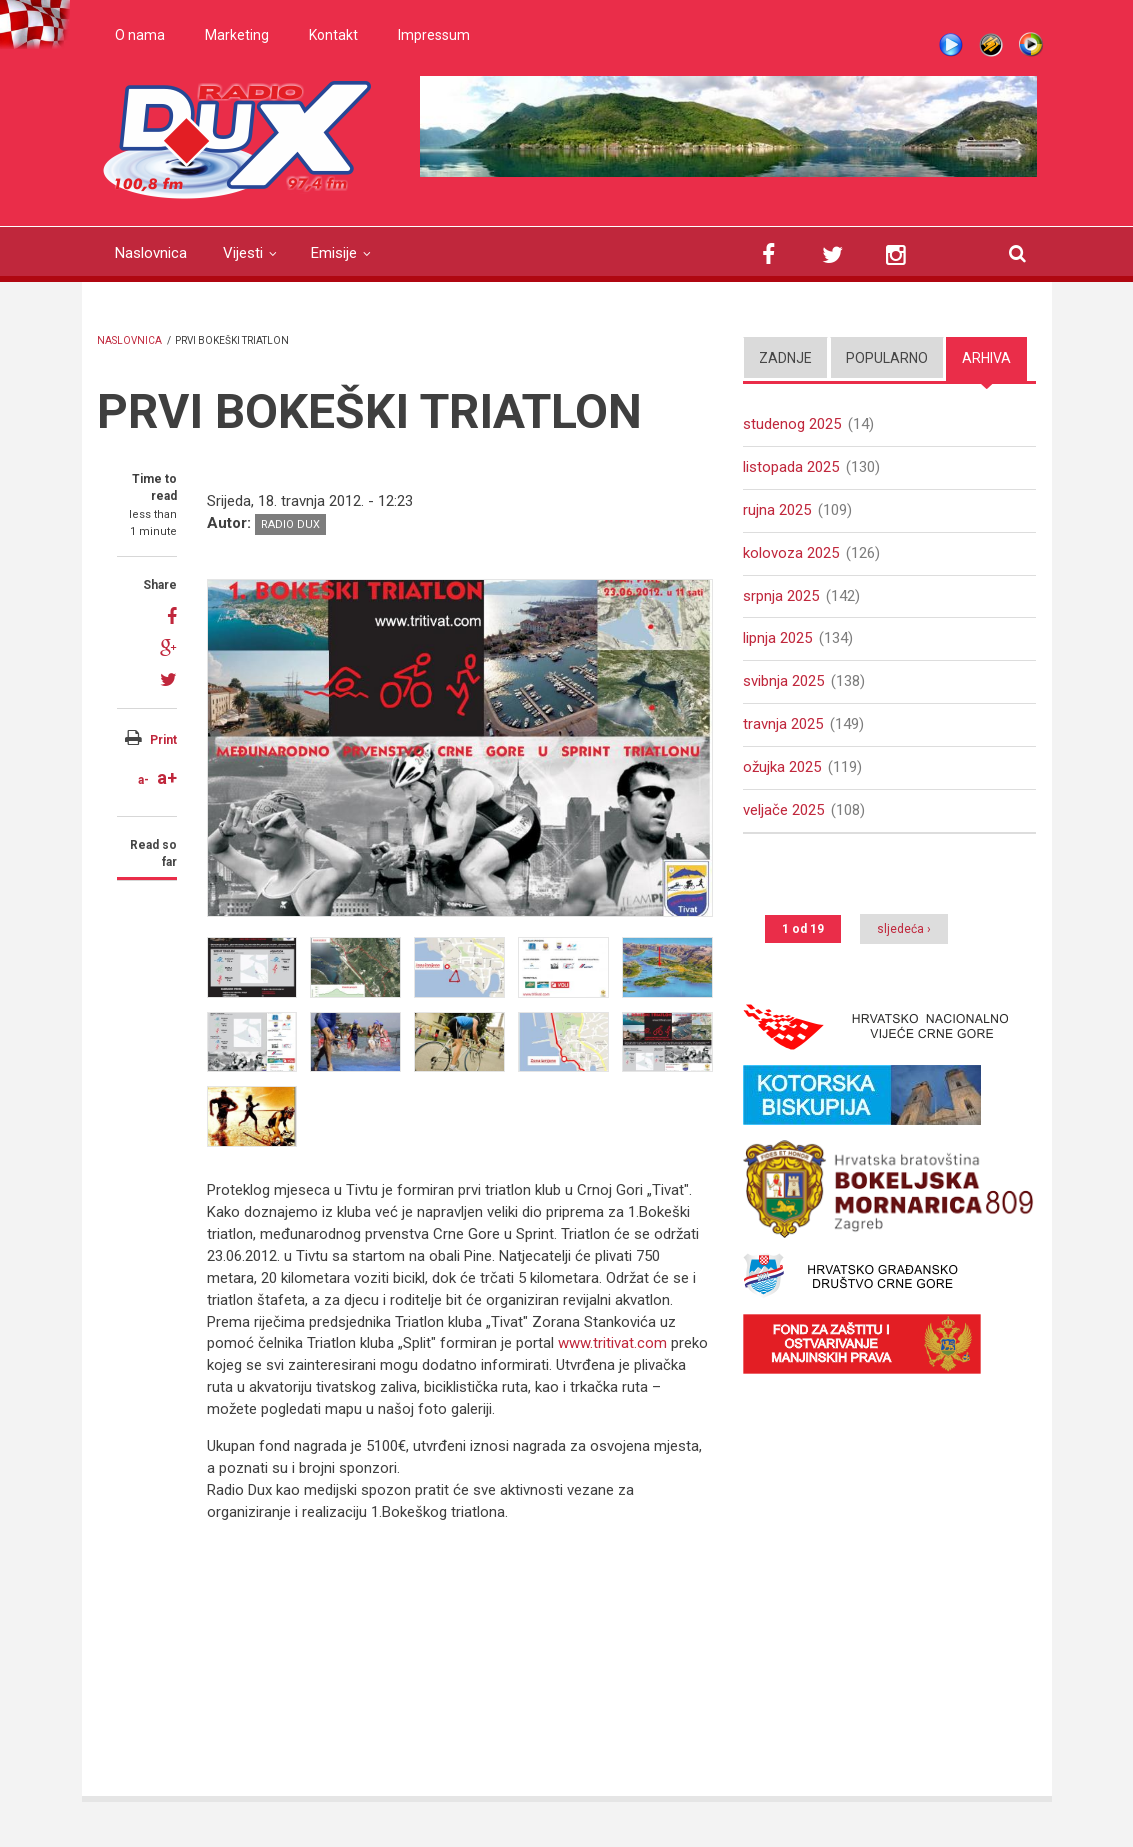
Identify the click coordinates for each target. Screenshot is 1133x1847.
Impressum (434, 35)
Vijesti (243, 253)
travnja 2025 (783, 724)
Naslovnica (151, 253)
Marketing (237, 35)
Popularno (887, 358)
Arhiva (986, 358)
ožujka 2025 (782, 767)
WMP (1031, 45)
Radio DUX (290, 524)
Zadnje (785, 358)
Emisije (334, 253)
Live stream (951, 45)
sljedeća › (904, 929)
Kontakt (333, 35)
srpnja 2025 (781, 596)
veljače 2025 (783, 810)
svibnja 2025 (783, 681)
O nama (140, 35)
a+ (167, 777)
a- (143, 780)
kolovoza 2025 (791, 553)
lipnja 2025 (777, 638)
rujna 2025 (777, 510)
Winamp (991, 45)
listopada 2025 (791, 467)
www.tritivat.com (612, 1343)
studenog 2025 (792, 424)
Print (163, 740)
